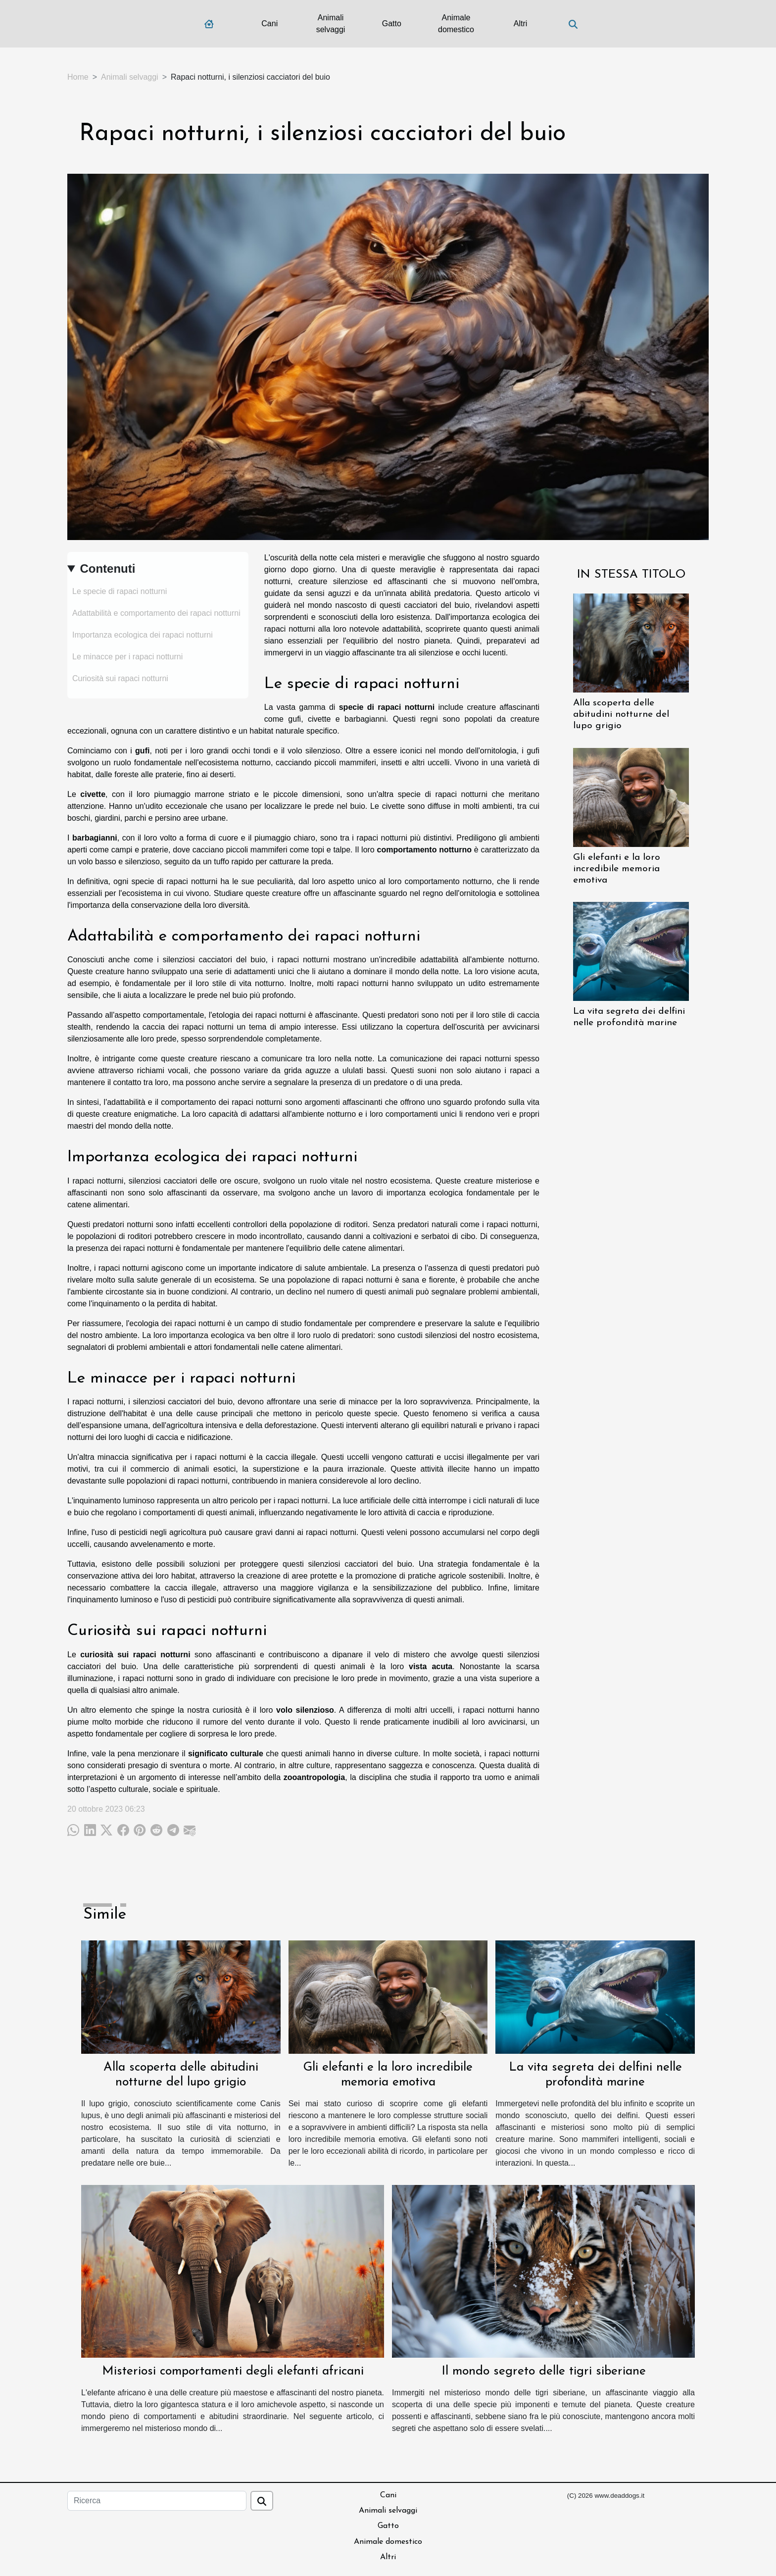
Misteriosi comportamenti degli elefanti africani (233, 2371)
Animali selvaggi (330, 23)
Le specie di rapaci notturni (119, 591)
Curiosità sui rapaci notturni (120, 678)
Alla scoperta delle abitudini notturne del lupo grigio (621, 714)
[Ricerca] (156, 2501)
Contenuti (107, 568)
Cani (269, 23)
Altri (521, 23)
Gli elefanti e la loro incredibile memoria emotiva (616, 869)
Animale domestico (456, 23)
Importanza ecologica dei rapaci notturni (142, 635)
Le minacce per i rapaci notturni (127, 656)
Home (78, 77)
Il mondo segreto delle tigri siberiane (543, 2371)
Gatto (391, 23)
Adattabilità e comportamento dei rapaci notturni (156, 613)
